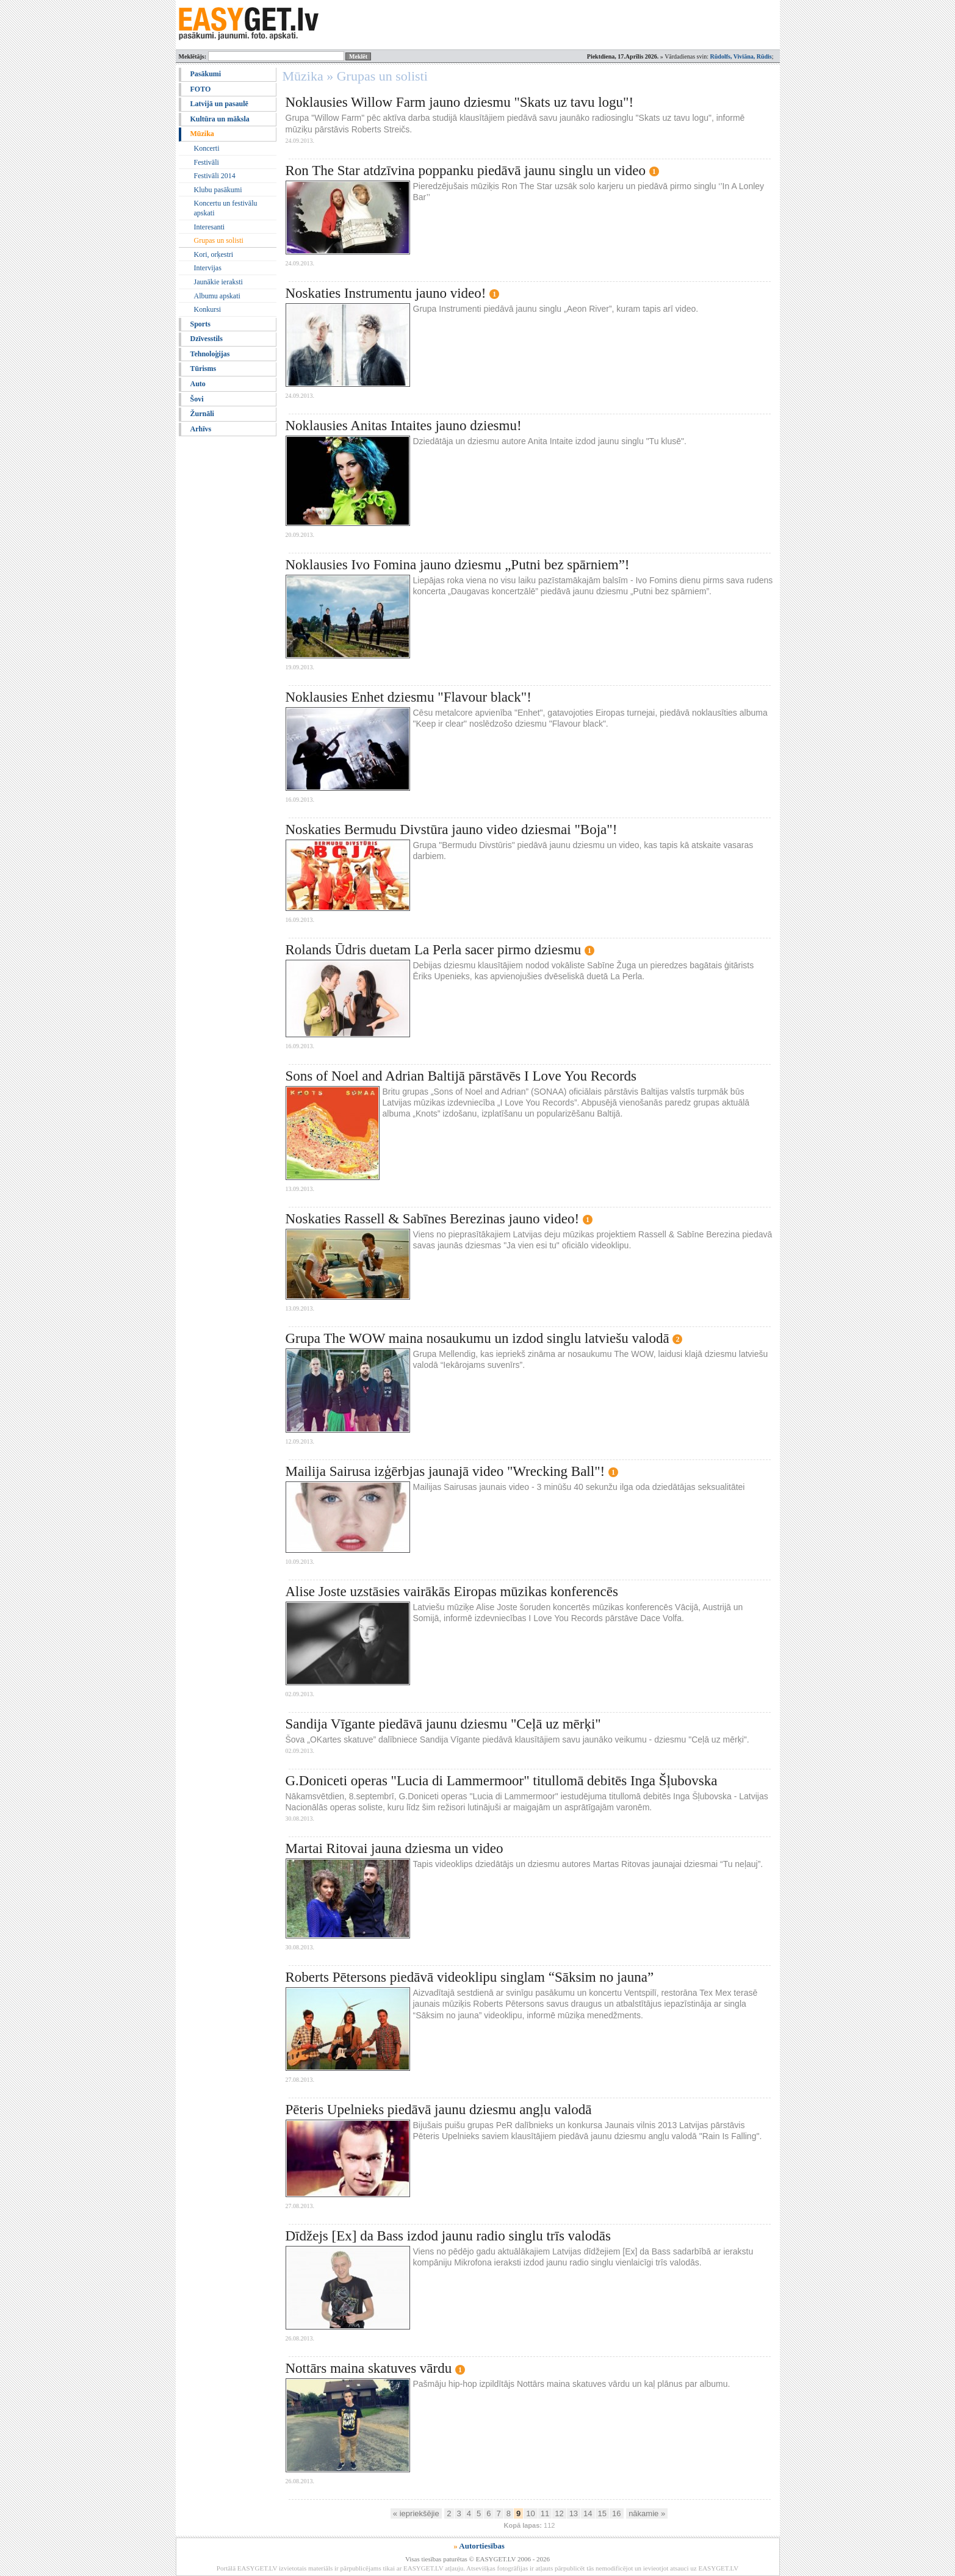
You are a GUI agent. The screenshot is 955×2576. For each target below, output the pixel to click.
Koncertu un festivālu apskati (226, 208)
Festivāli (206, 162)
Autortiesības (481, 2545)
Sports (200, 324)
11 (545, 2513)
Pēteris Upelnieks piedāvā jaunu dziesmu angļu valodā (439, 2109)
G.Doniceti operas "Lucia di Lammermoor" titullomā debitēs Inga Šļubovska (502, 1780)
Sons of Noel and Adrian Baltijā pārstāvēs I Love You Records (461, 1076)
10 (530, 2513)
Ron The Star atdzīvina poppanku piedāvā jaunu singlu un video (466, 170)
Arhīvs (201, 429)
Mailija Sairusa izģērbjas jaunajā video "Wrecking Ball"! (445, 1471)
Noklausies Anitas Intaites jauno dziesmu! (404, 425)
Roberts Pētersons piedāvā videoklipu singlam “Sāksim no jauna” (470, 1977)
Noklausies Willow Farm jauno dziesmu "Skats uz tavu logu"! (460, 102)
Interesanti (209, 227)
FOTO (200, 89)
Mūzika (202, 133)
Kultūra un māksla (220, 119)
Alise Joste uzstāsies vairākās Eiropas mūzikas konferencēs (452, 1591)
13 (573, 2513)
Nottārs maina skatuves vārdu (369, 2368)
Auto (198, 384)
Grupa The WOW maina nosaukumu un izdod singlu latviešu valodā (477, 1338)
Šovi (197, 399)
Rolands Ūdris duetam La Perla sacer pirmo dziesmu (434, 949)
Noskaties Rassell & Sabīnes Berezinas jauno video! (433, 1218)
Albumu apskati (217, 296)
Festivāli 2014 (215, 175)
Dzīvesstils (206, 338)
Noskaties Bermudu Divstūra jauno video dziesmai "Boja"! (452, 829)
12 (559, 2513)
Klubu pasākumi (218, 189)
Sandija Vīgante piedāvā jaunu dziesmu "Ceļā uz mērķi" (443, 1724)
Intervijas (208, 268)
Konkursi (208, 309)
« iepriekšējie (416, 2513)
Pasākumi (206, 74)
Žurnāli (202, 413)
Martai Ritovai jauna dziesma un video (394, 1848)
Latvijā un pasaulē (219, 103)
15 (602, 2513)
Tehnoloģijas (210, 354)
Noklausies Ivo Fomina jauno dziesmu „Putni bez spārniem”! (458, 564)
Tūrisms (203, 368)
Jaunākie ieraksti (218, 282)
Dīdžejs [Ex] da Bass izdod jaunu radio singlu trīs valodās (448, 2235)
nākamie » (647, 2513)
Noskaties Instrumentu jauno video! (386, 293)
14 (587, 2513)
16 (616, 2513)
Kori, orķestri (214, 254)
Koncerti (207, 148)
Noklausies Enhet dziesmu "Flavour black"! (409, 697)
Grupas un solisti (218, 240)
